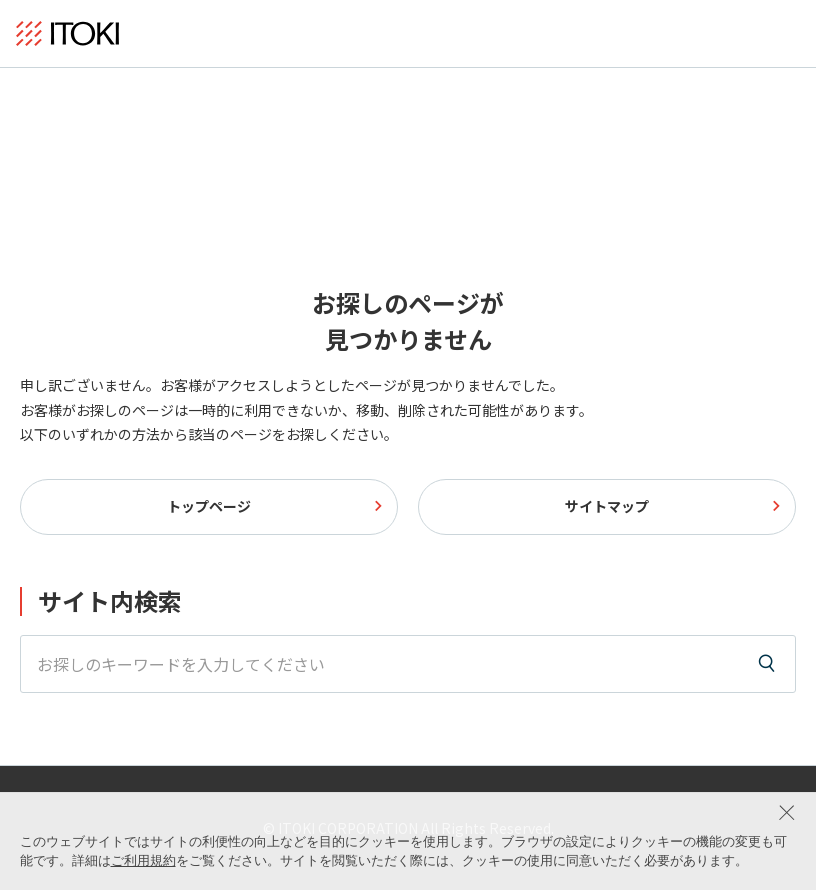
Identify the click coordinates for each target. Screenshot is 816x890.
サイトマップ (607, 506)
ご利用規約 (143, 860)
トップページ (209, 506)
